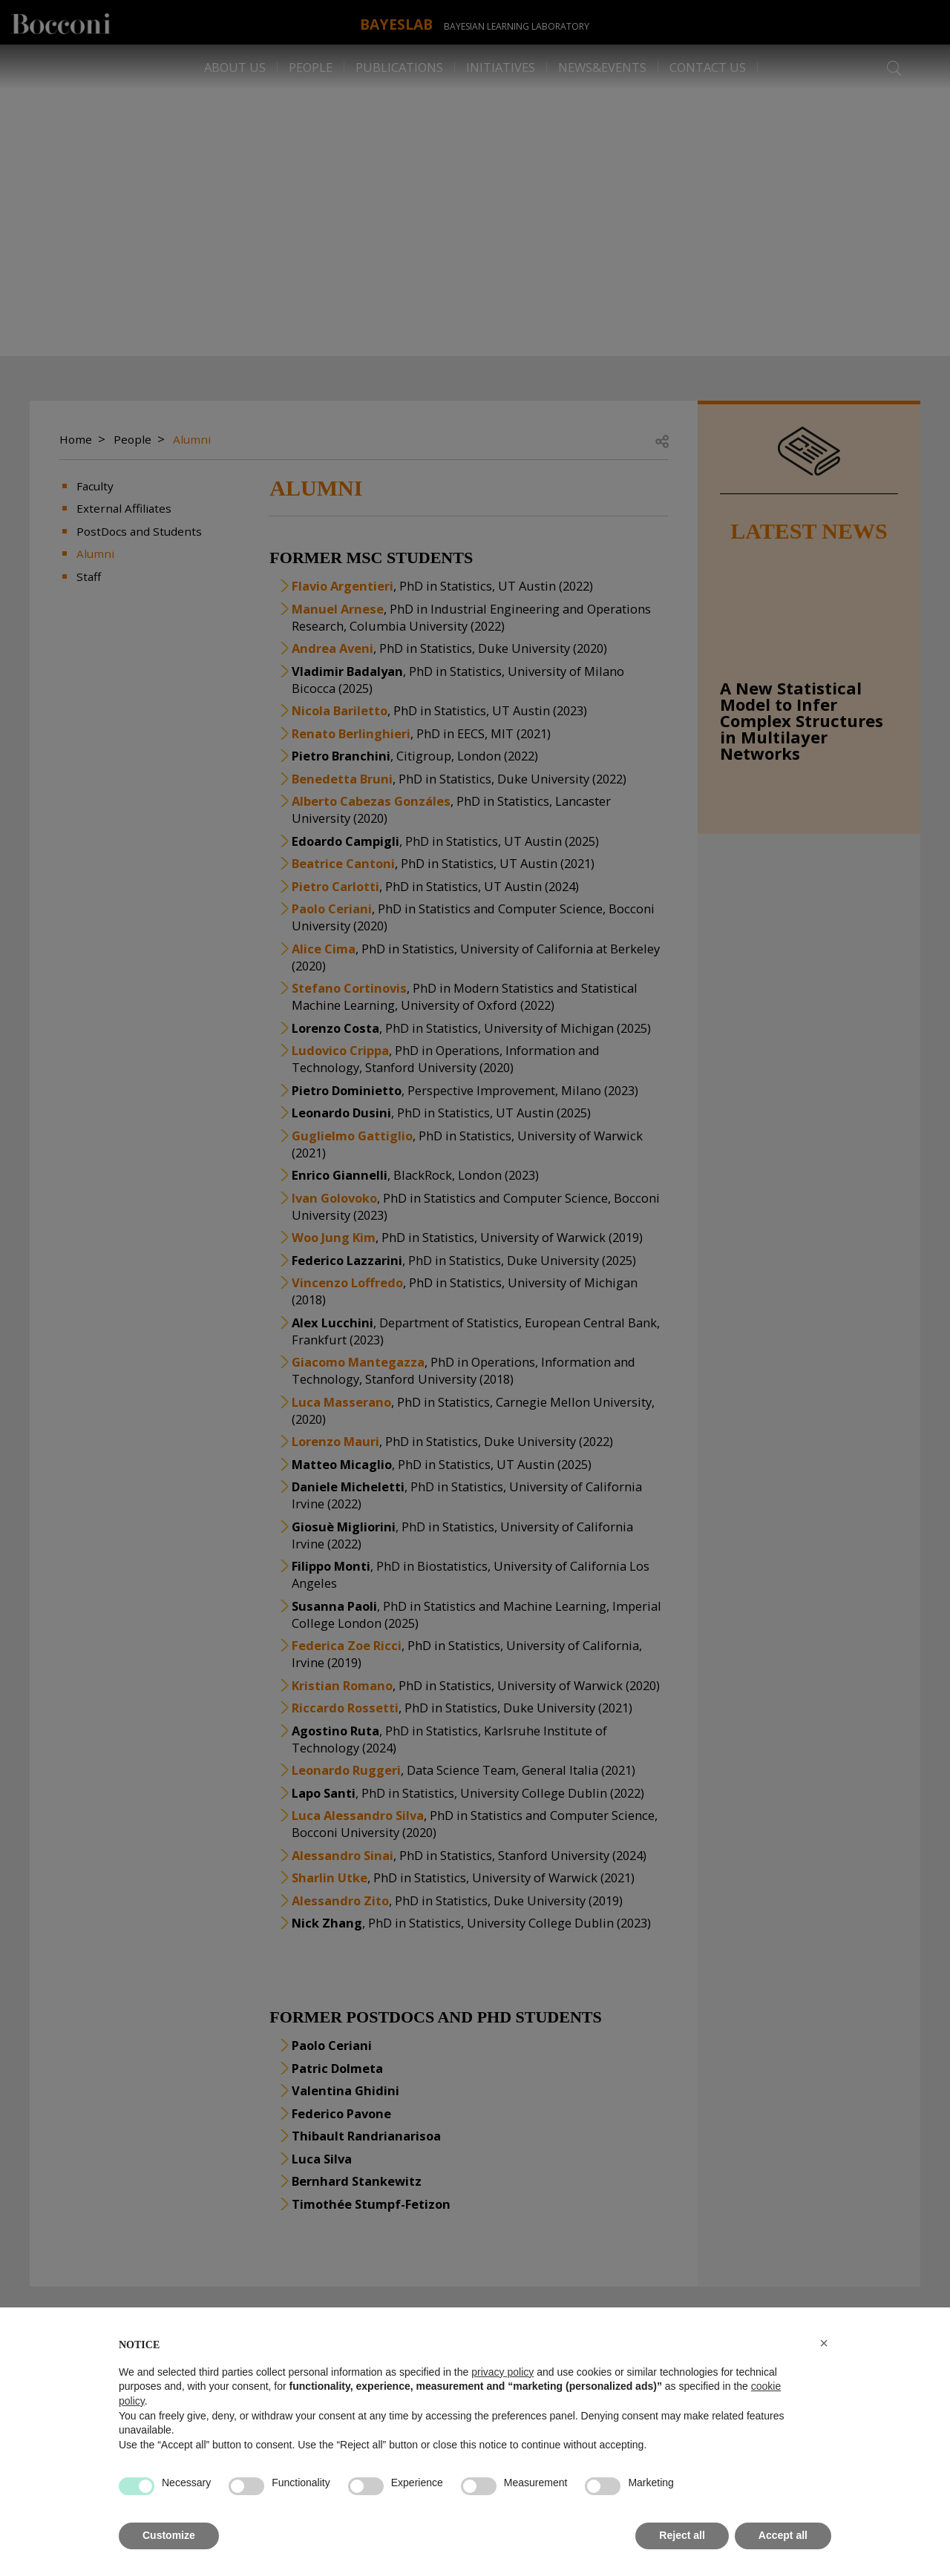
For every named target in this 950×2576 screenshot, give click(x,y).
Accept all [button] (783, 2535)
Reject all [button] (681, 2535)
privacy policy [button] (502, 2372)
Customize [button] (168, 2535)
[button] (824, 2343)
